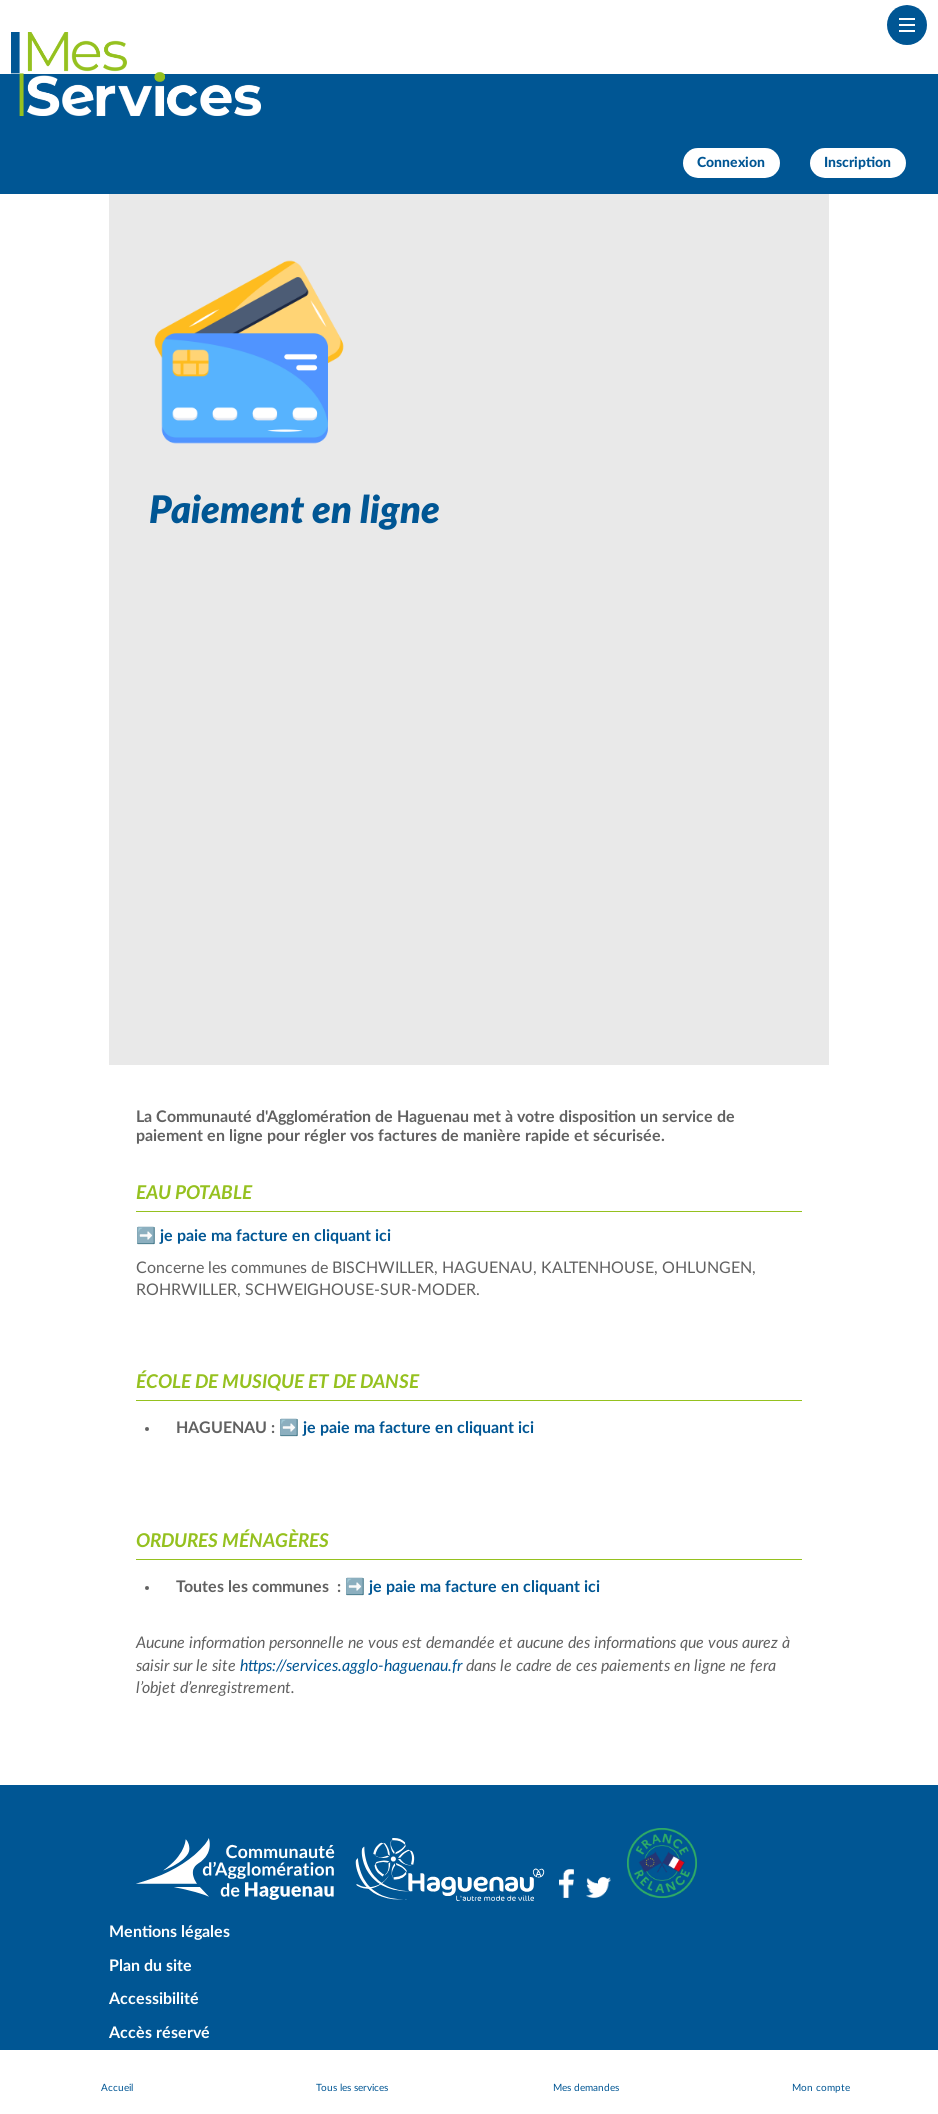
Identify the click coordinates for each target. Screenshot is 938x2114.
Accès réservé (159, 2033)
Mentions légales (169, 1932)
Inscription (857, 163)
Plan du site (150, 1966)
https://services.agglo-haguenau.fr (351, 1666)
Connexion (731, 163)
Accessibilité (154, 1999)
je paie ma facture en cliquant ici (275, 1236)
